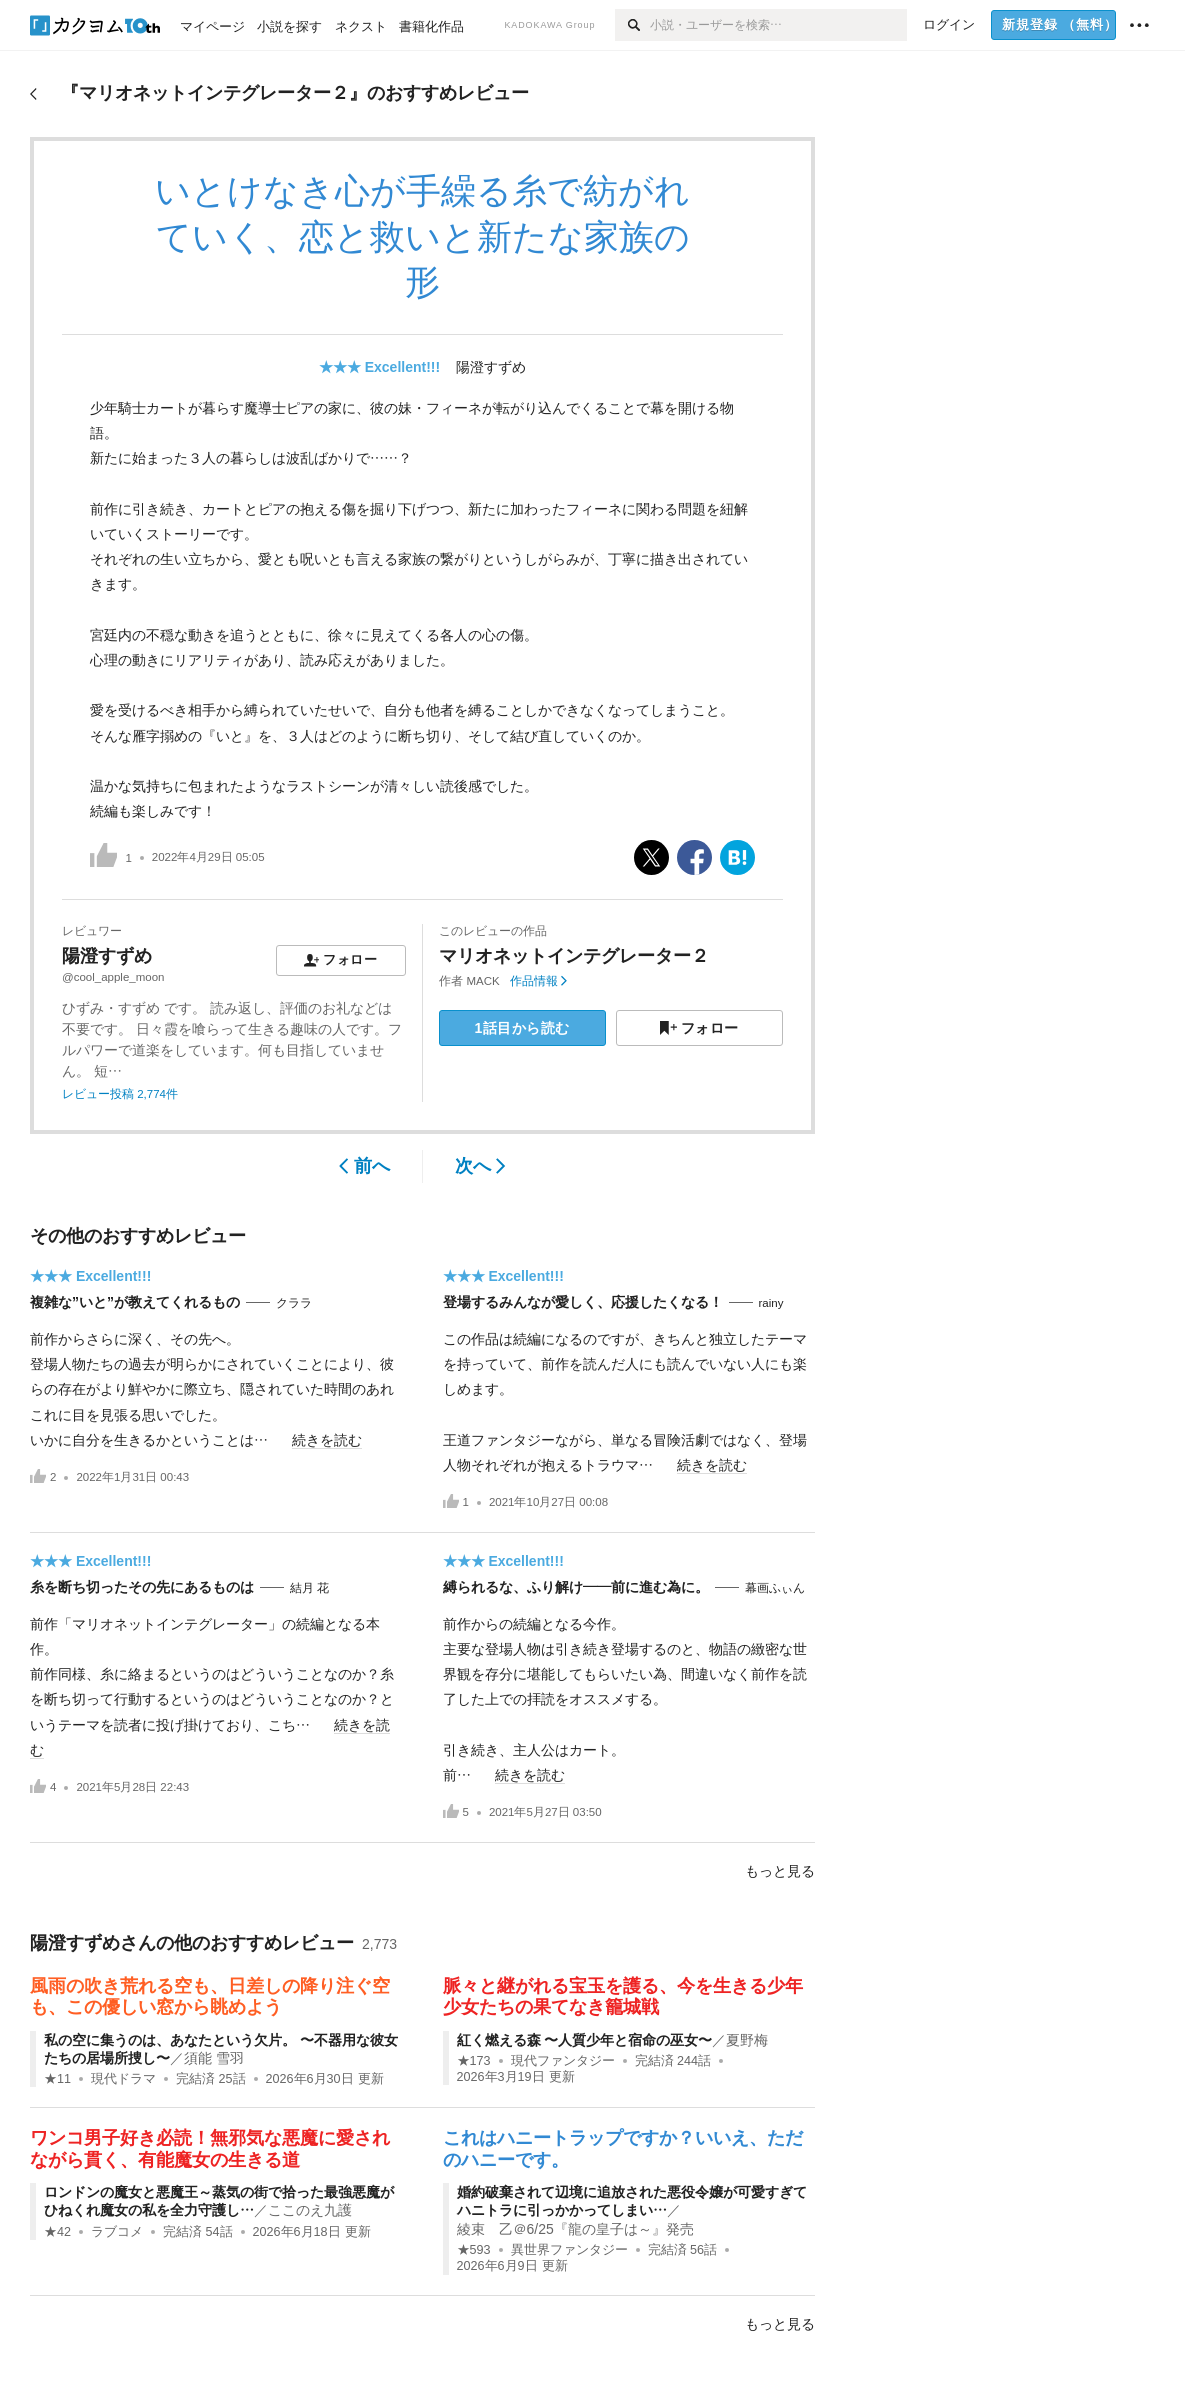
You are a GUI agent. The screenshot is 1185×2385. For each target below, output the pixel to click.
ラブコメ (117, 2232)
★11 (57, 2079)
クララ (294, 1303)
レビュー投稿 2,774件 (120, 1094)
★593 (474, 2250)
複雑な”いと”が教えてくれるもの (135, 1302)
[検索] (632, 25)
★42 (57, 2232)
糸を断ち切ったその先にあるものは (142, 1587)
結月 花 (309, 1588)
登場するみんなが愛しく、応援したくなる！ (583, 1302)
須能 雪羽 (214, 2058)
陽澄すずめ (491, 367)
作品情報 (538, 981)
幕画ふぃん (775, 1588)
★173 (474, 2061)
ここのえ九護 (310, 2210)
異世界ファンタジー (569, 2250)
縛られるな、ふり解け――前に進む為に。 (576, 1587)
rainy (771, 1303)
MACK (483, 981)
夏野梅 (747, 2040)
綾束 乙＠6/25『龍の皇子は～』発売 (575, 2229)
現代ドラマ (123, 2079)
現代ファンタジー (563, 2061)
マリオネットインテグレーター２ (574, 956)
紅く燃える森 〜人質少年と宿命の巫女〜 (585, 2040)
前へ (364, 1166)
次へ (480, 1166)
